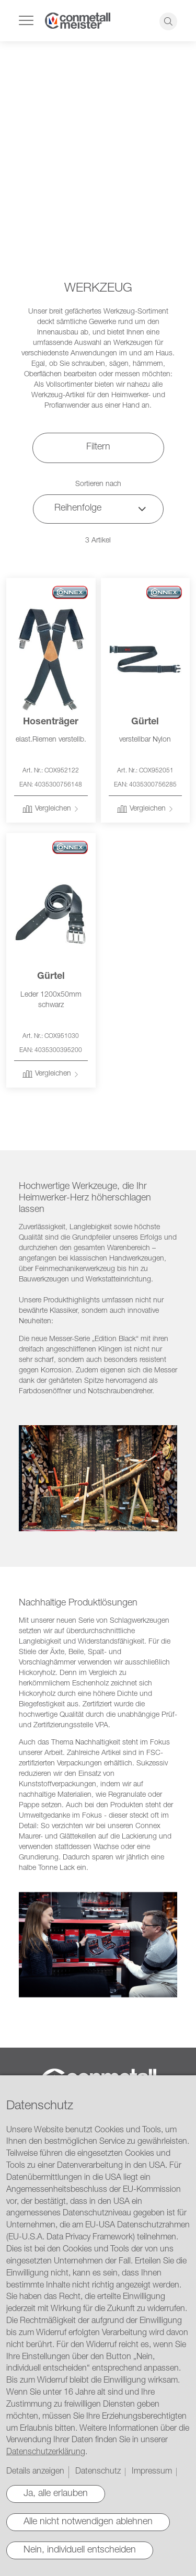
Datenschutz (98, 2472)
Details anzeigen (35, 2472)
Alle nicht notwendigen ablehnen (88, 2522)
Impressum (152, 2472)
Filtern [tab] (98, 447)
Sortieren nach (98, 484)
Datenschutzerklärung (45, 2452)
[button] (50, 809)
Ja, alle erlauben (56, 2494)
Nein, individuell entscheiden (80, 2550)
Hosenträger (50, 722)
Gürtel (145, 722)
